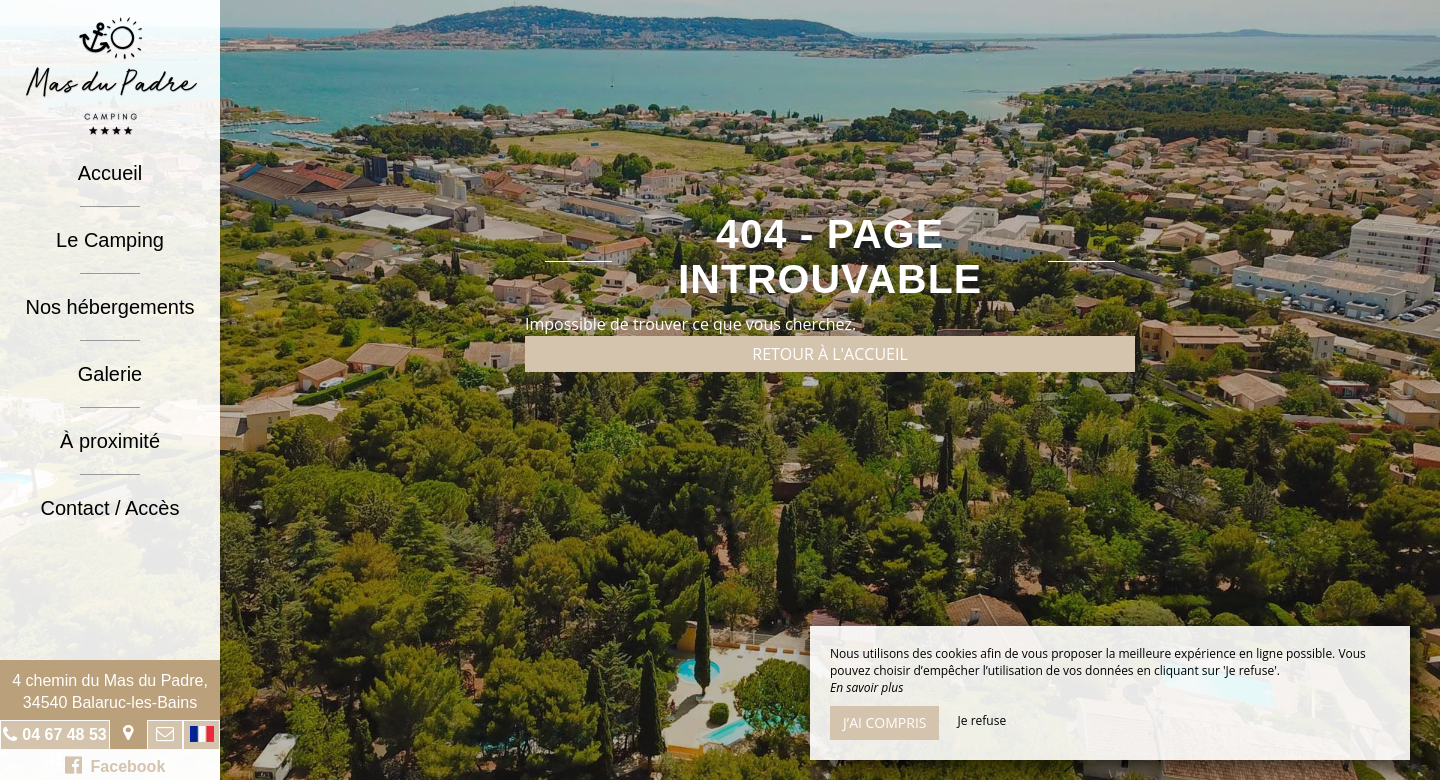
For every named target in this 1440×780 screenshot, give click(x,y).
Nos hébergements (110, 307)
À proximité (110, 441)
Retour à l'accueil (830, 354)
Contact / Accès (110, 508)
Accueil (110, 173)
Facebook (115, 765)
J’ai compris (884, 722)
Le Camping (110, 240)
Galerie (110, 374)
